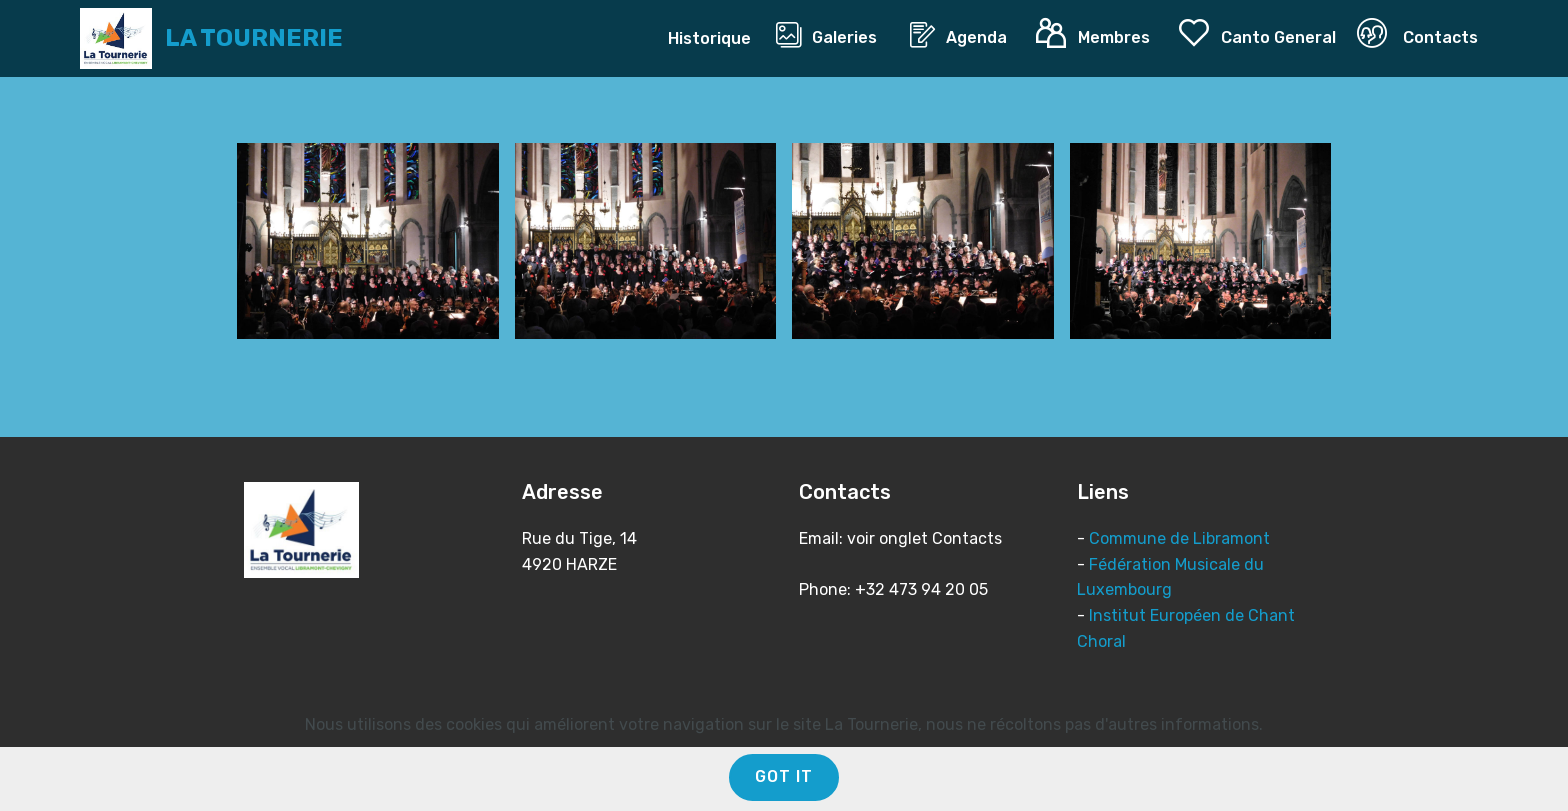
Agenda (962, 35)
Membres (1097, 33)
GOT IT (784, 776)
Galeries (832, 35)
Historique (711, 38)
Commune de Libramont (1179, 538)
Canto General (1257, 33)
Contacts (1417, 33)
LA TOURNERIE (254, 38)
